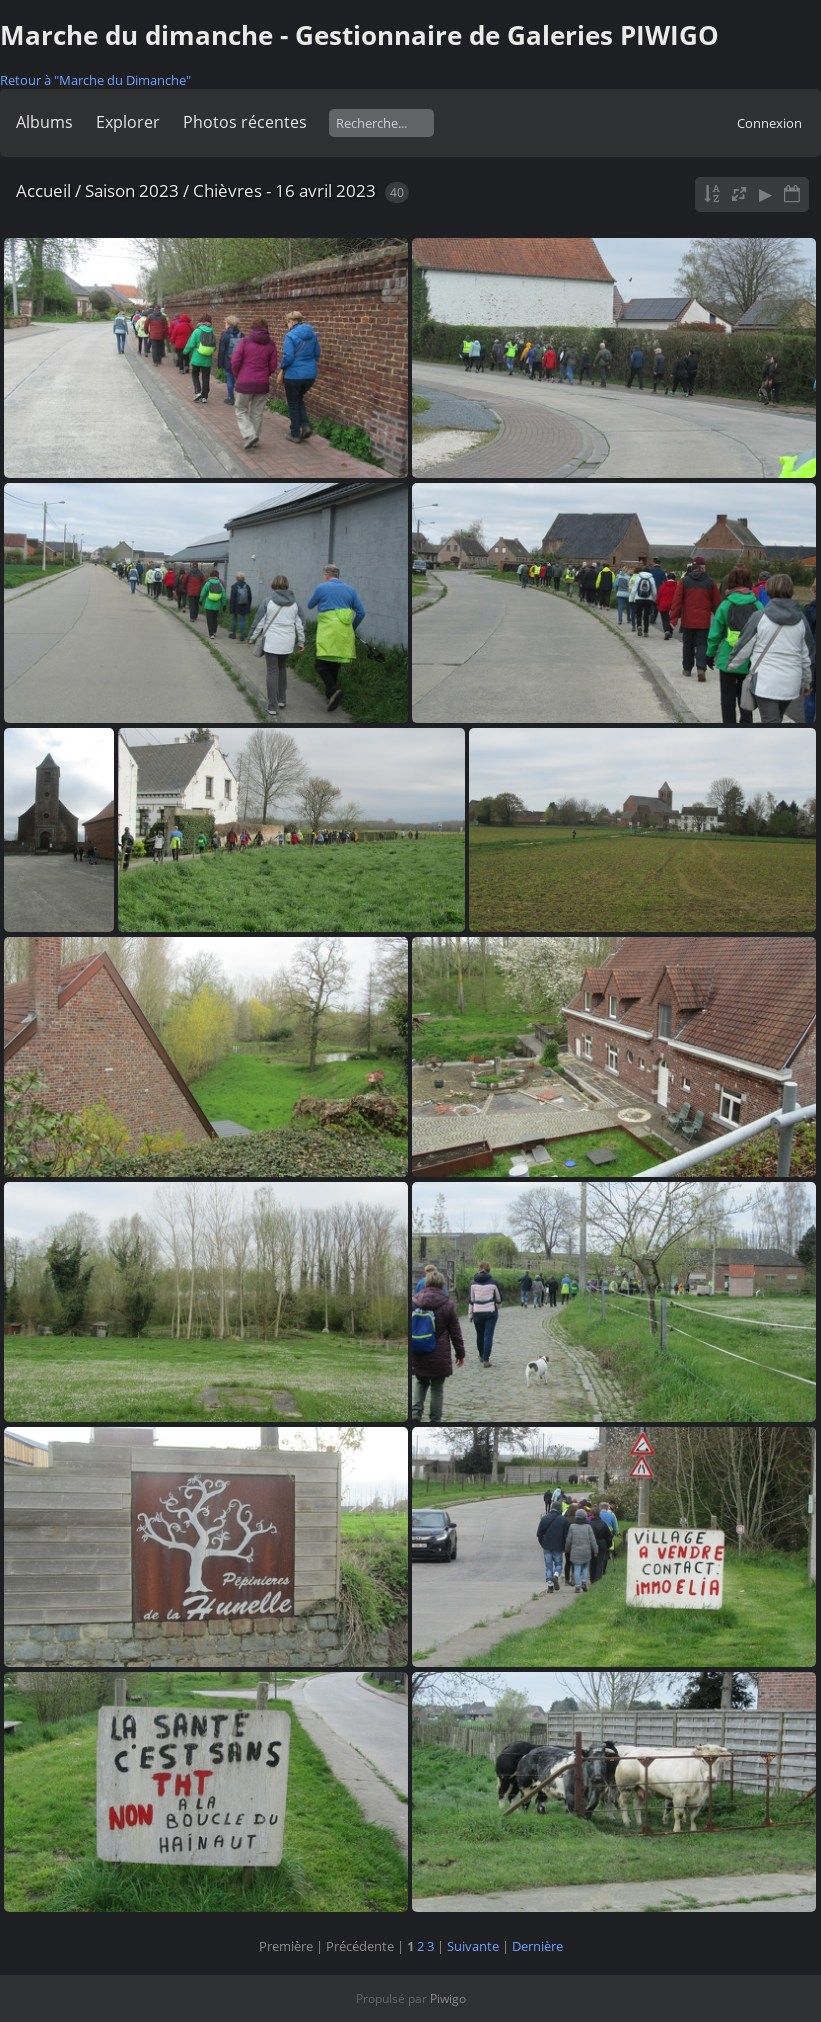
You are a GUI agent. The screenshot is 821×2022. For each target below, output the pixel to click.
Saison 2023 (132, 190)
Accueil (43, 190)
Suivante (473, 1946)
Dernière (537, 1946)
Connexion (769, 123)
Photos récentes (245, 122)
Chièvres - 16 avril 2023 (284, 190)
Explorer (128, 122)
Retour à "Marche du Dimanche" (95, 80)
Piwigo (448, 1998)
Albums (44, 122)
